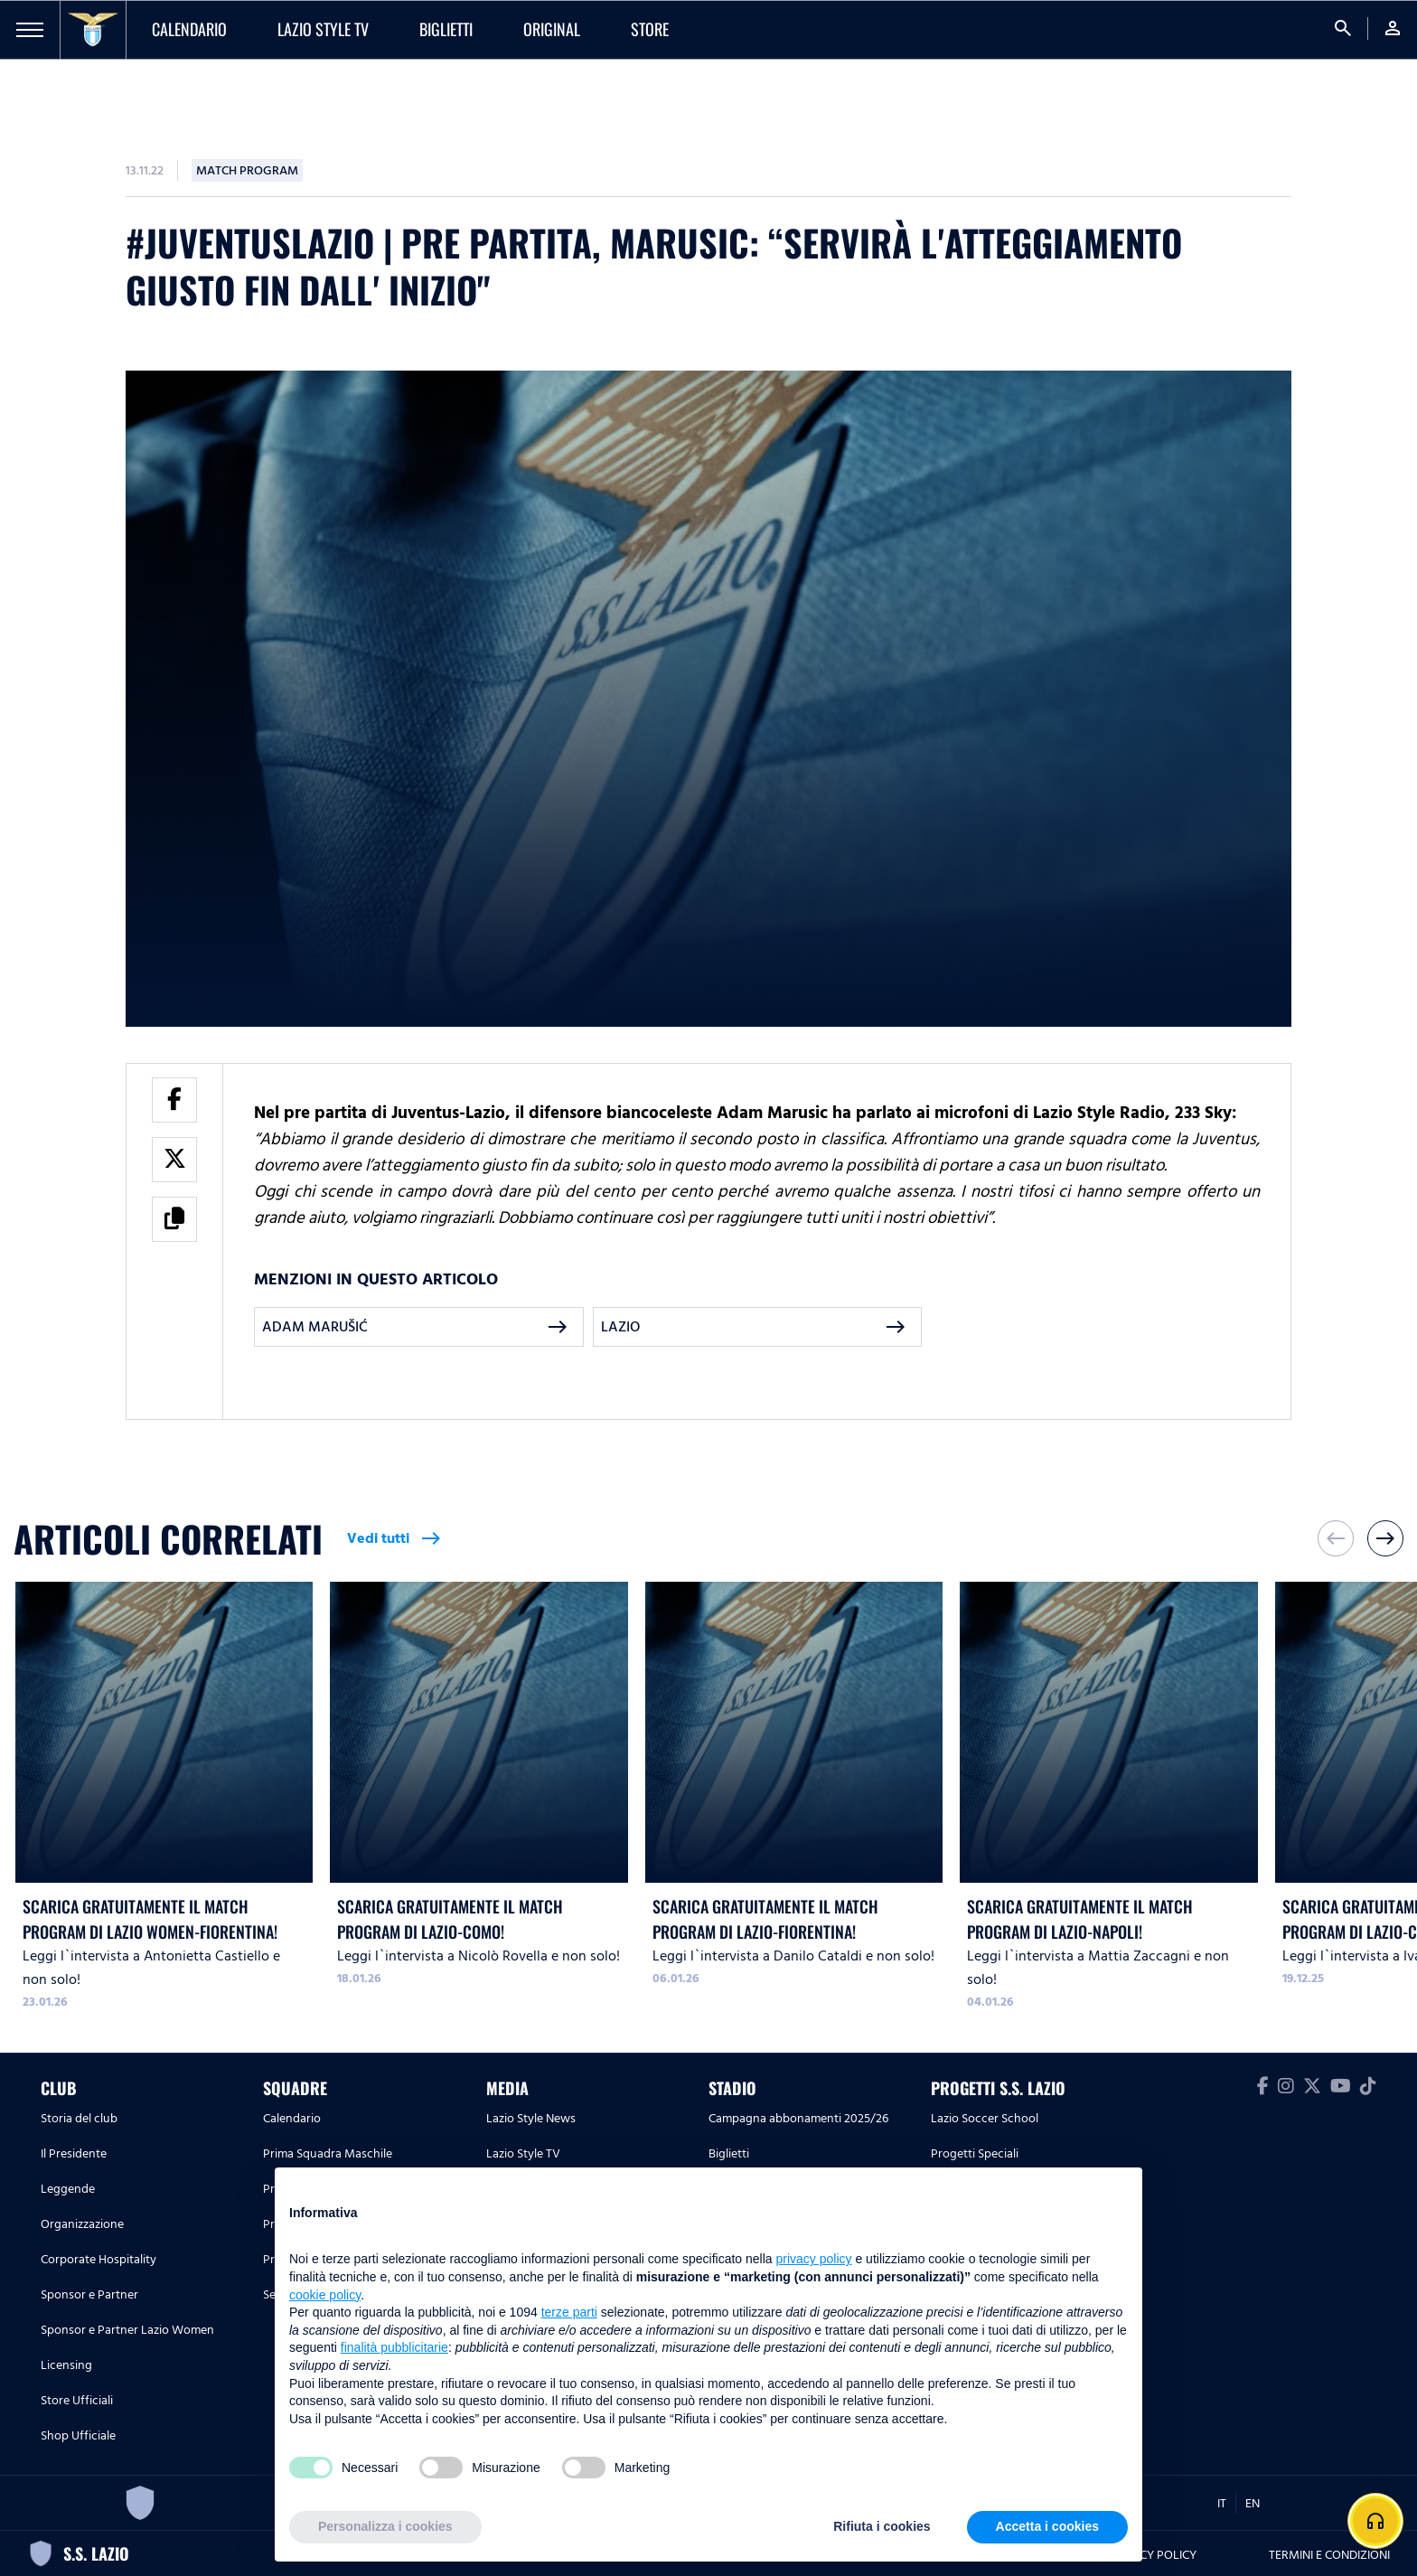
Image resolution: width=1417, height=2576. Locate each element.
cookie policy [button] (325, 2295)
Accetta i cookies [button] (1047, 2526)
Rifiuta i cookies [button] (881, 2526)
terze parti (569, 2312)
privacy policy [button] (814, 2259)
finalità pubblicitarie (394, 2347)
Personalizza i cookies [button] (385, 2526)
